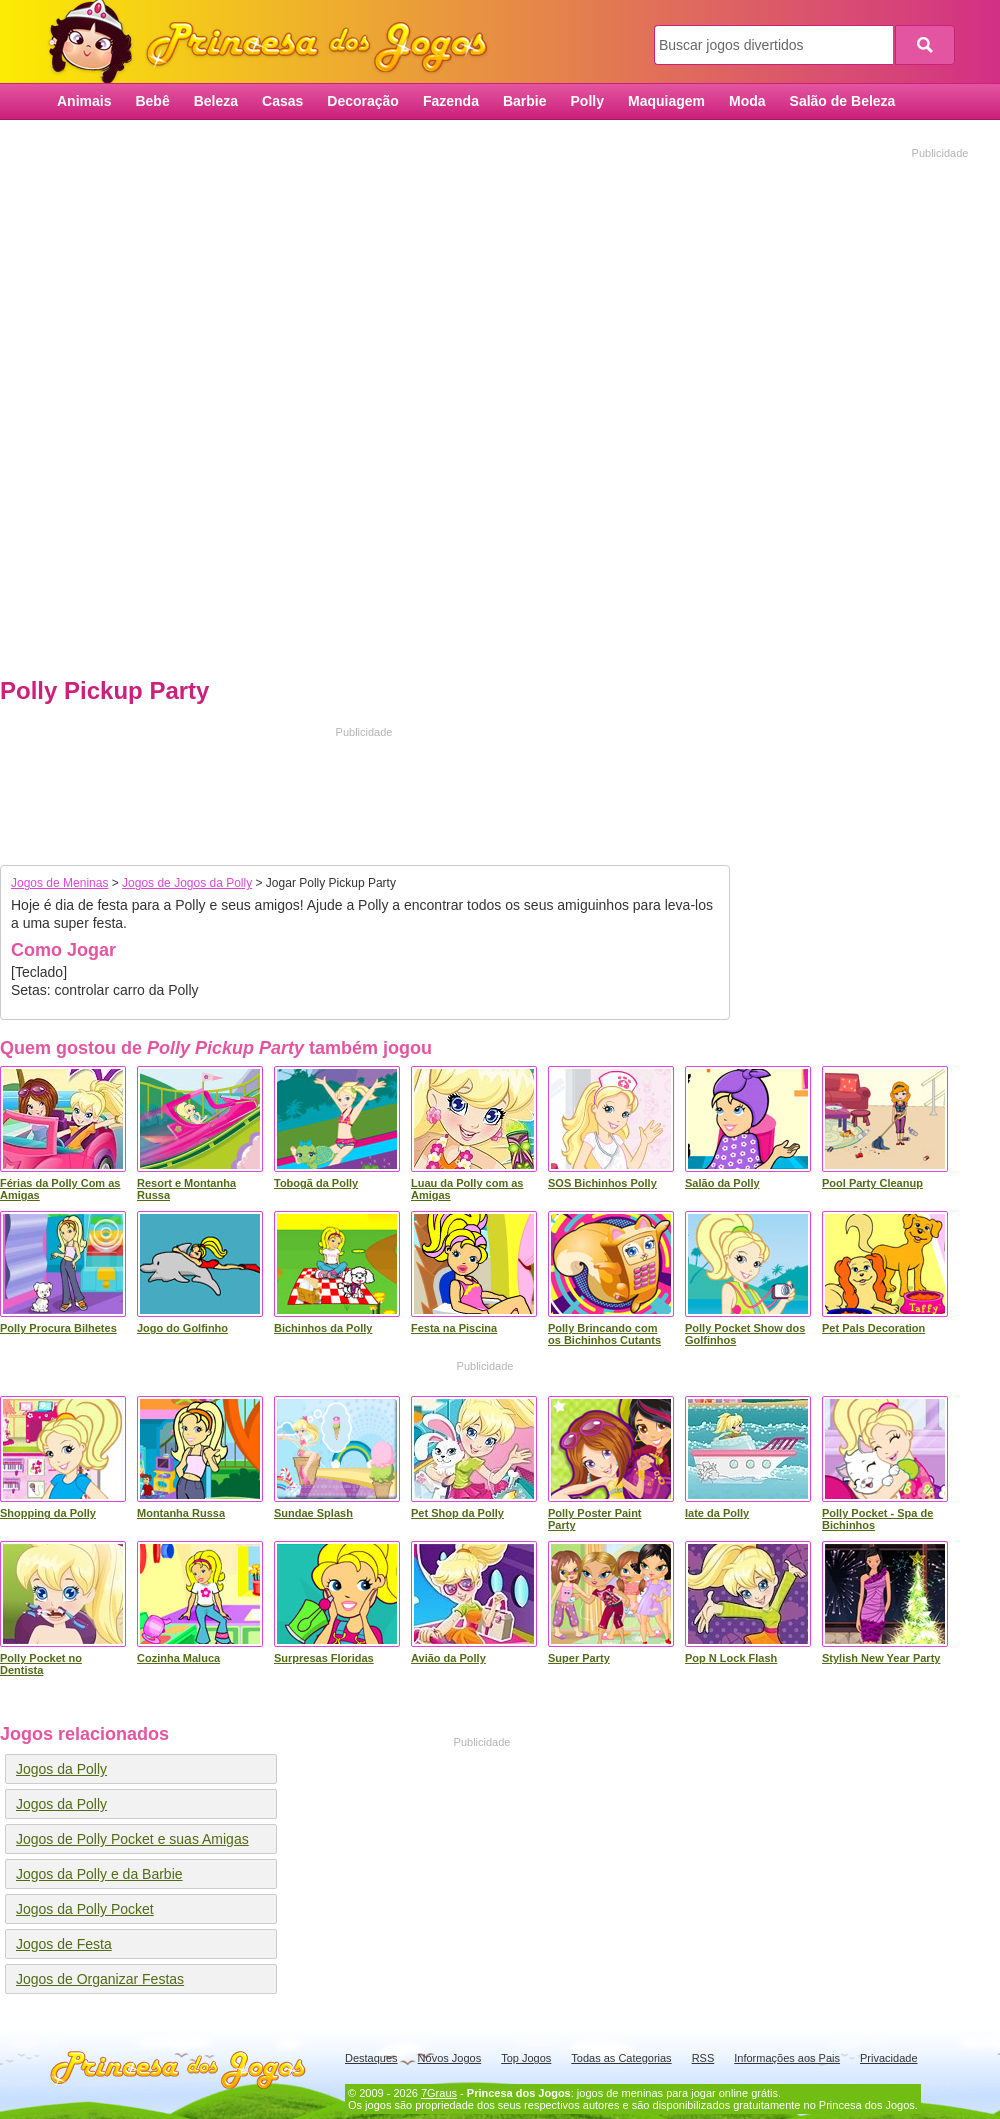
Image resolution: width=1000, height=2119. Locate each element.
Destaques (371, 2058)
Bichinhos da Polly (323, 1328)
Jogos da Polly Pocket (85, 1909)
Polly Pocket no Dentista (41, 1664)
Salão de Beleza (843, 101)
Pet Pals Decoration (873, 1328)
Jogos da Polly (61, 1769)
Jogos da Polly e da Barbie (99, 1874)
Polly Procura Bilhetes (58, 1328)
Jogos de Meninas (59, 883)
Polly (587, 101)
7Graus (439, 2093)
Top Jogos (526, 2058)
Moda (747, 101)
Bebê (152, 101)
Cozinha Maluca (178, 1658)
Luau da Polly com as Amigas (467, 1189)
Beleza (216, 101)
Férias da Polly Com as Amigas (60, 1189)
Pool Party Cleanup (872, 1183)
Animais (84, 101)
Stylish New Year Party (881, 1658)
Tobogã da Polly (316, 1183)
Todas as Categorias (621, 2058)
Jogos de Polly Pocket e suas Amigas (132, 1839)
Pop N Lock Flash (731, 1658)
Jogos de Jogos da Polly (187, 883)
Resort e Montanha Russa (186, 1189)
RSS (703, 2058)
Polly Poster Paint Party (595, 1519)
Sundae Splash (313, 1513)
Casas (282, 101)
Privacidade (888, 2058)
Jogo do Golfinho (182, 1328)
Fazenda (451, 101)
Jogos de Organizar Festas (100, 1979)
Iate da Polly (717, 1513)
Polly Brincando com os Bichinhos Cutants (604, 1334)
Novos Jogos (450, 2058)
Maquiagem (666, 101)
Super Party (579, 1658)
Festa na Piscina (454, 1328)
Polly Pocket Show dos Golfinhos (745, 1334)
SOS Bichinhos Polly (602, 1183)
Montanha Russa (181, 1513)
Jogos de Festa (64, 1944)
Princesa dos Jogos (275, 42)
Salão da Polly (722, 1183)
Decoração (363, 101)
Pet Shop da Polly (457, 1513)
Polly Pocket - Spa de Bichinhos (877, 1519)
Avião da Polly (448, 1658)
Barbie (525, 101)
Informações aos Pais (787, 2058)
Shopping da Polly (48, 1513)
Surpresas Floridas (324, 1658)
